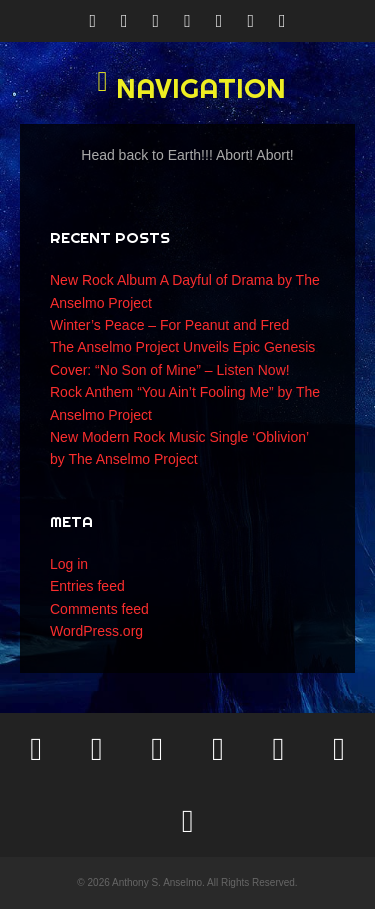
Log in (69, 564)
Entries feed (87, 586)
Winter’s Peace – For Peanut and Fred (169, 325)
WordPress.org (96, 631)
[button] (187, 88)
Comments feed (99, 609)
